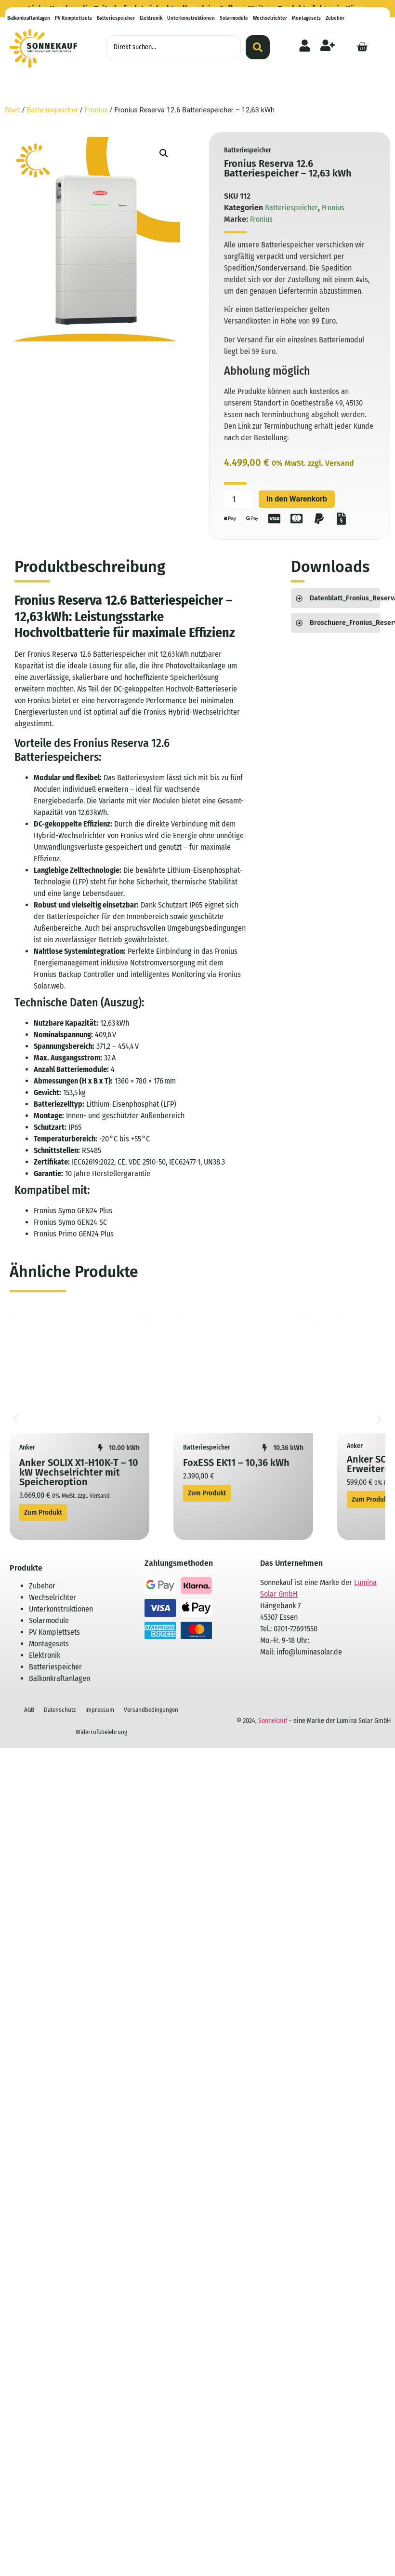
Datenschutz (60, 1709)
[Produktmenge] (238, 499)
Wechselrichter (270, 18)
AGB (29, 1709)
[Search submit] (258, 47)
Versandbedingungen (151, 1709)
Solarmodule (234, 18)
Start (12, 110)
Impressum (99, 1709)
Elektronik (151, 18)
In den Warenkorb (296, 498)
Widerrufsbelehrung (101, 1731)
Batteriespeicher (116, 18)
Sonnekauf (272, 1721)
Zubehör (335, 18)
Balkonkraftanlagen (28, 18)
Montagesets (306, 18)
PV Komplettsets (73, 18)
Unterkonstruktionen (191, 18)
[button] (163, 153)
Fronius (96, 110)
